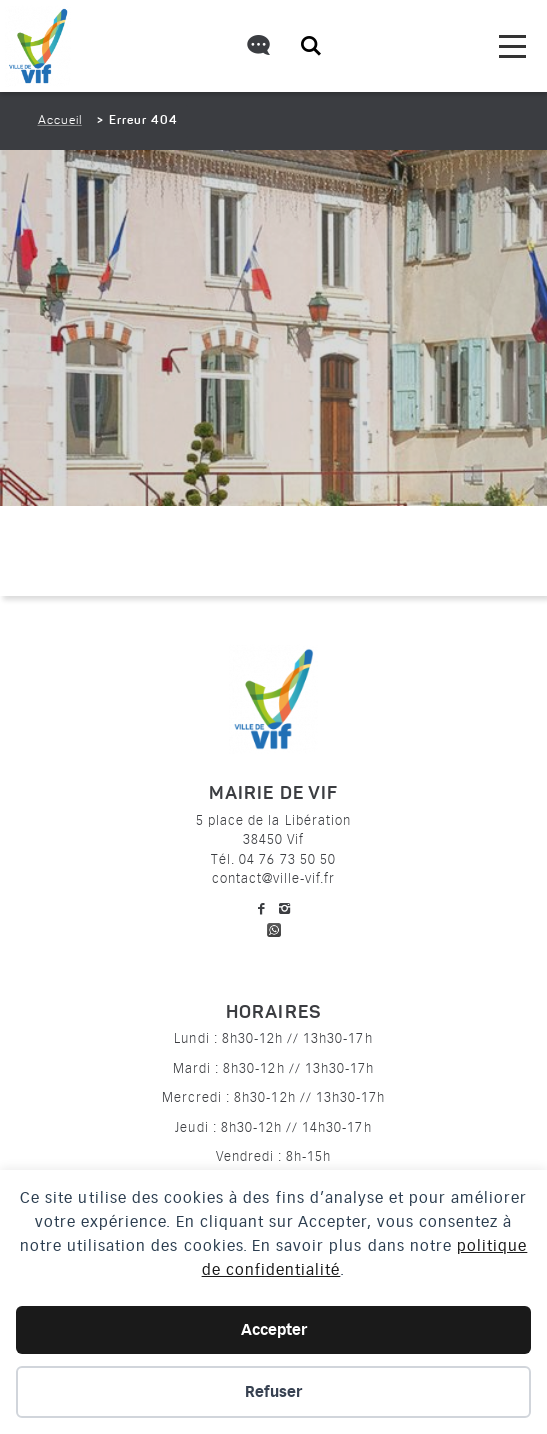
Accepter (274, 1330)
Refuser (273, 1392)
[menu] (512, 46)
